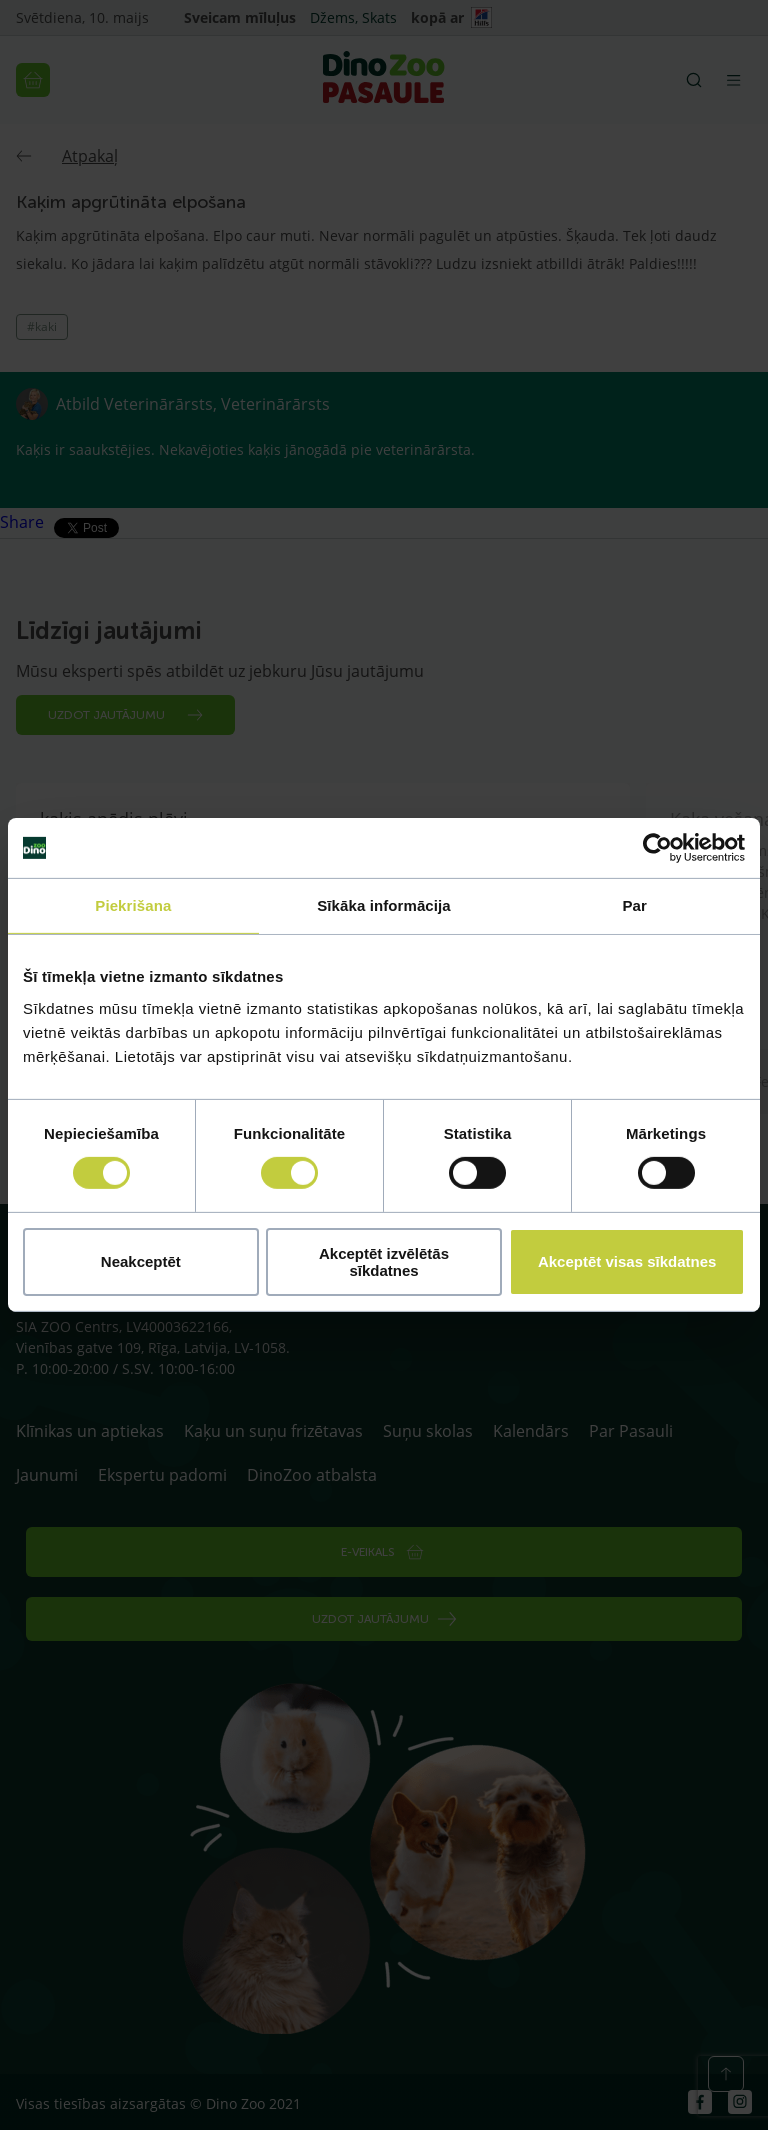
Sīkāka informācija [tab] (384, 905)
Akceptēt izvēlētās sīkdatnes (384, 1262)
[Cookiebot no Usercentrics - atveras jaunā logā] (657, 848)
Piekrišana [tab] (133, 905)
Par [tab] (634, 905)
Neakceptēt (141, 1261)
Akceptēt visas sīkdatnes (627, 1261)
